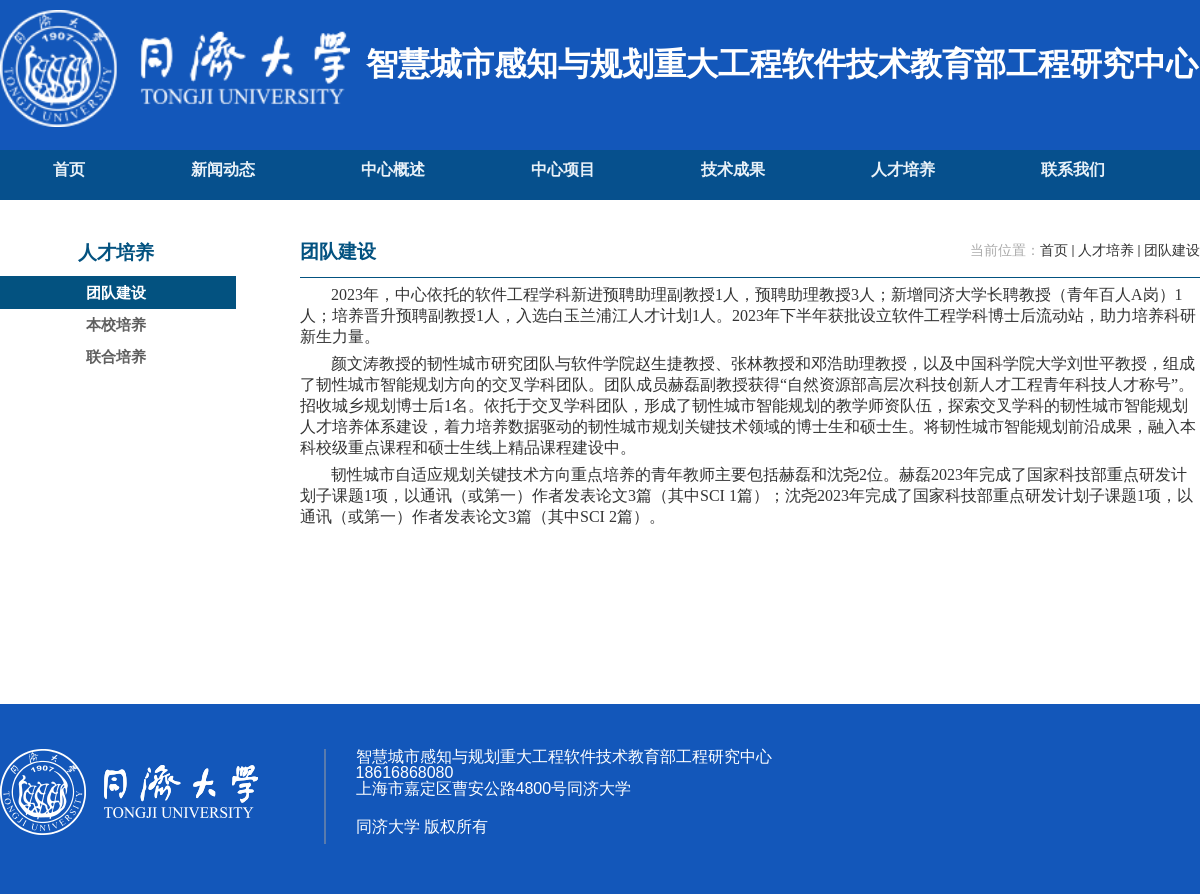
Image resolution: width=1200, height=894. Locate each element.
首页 (1054, 250)
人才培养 (1106, 250)
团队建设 (1172, 250)
